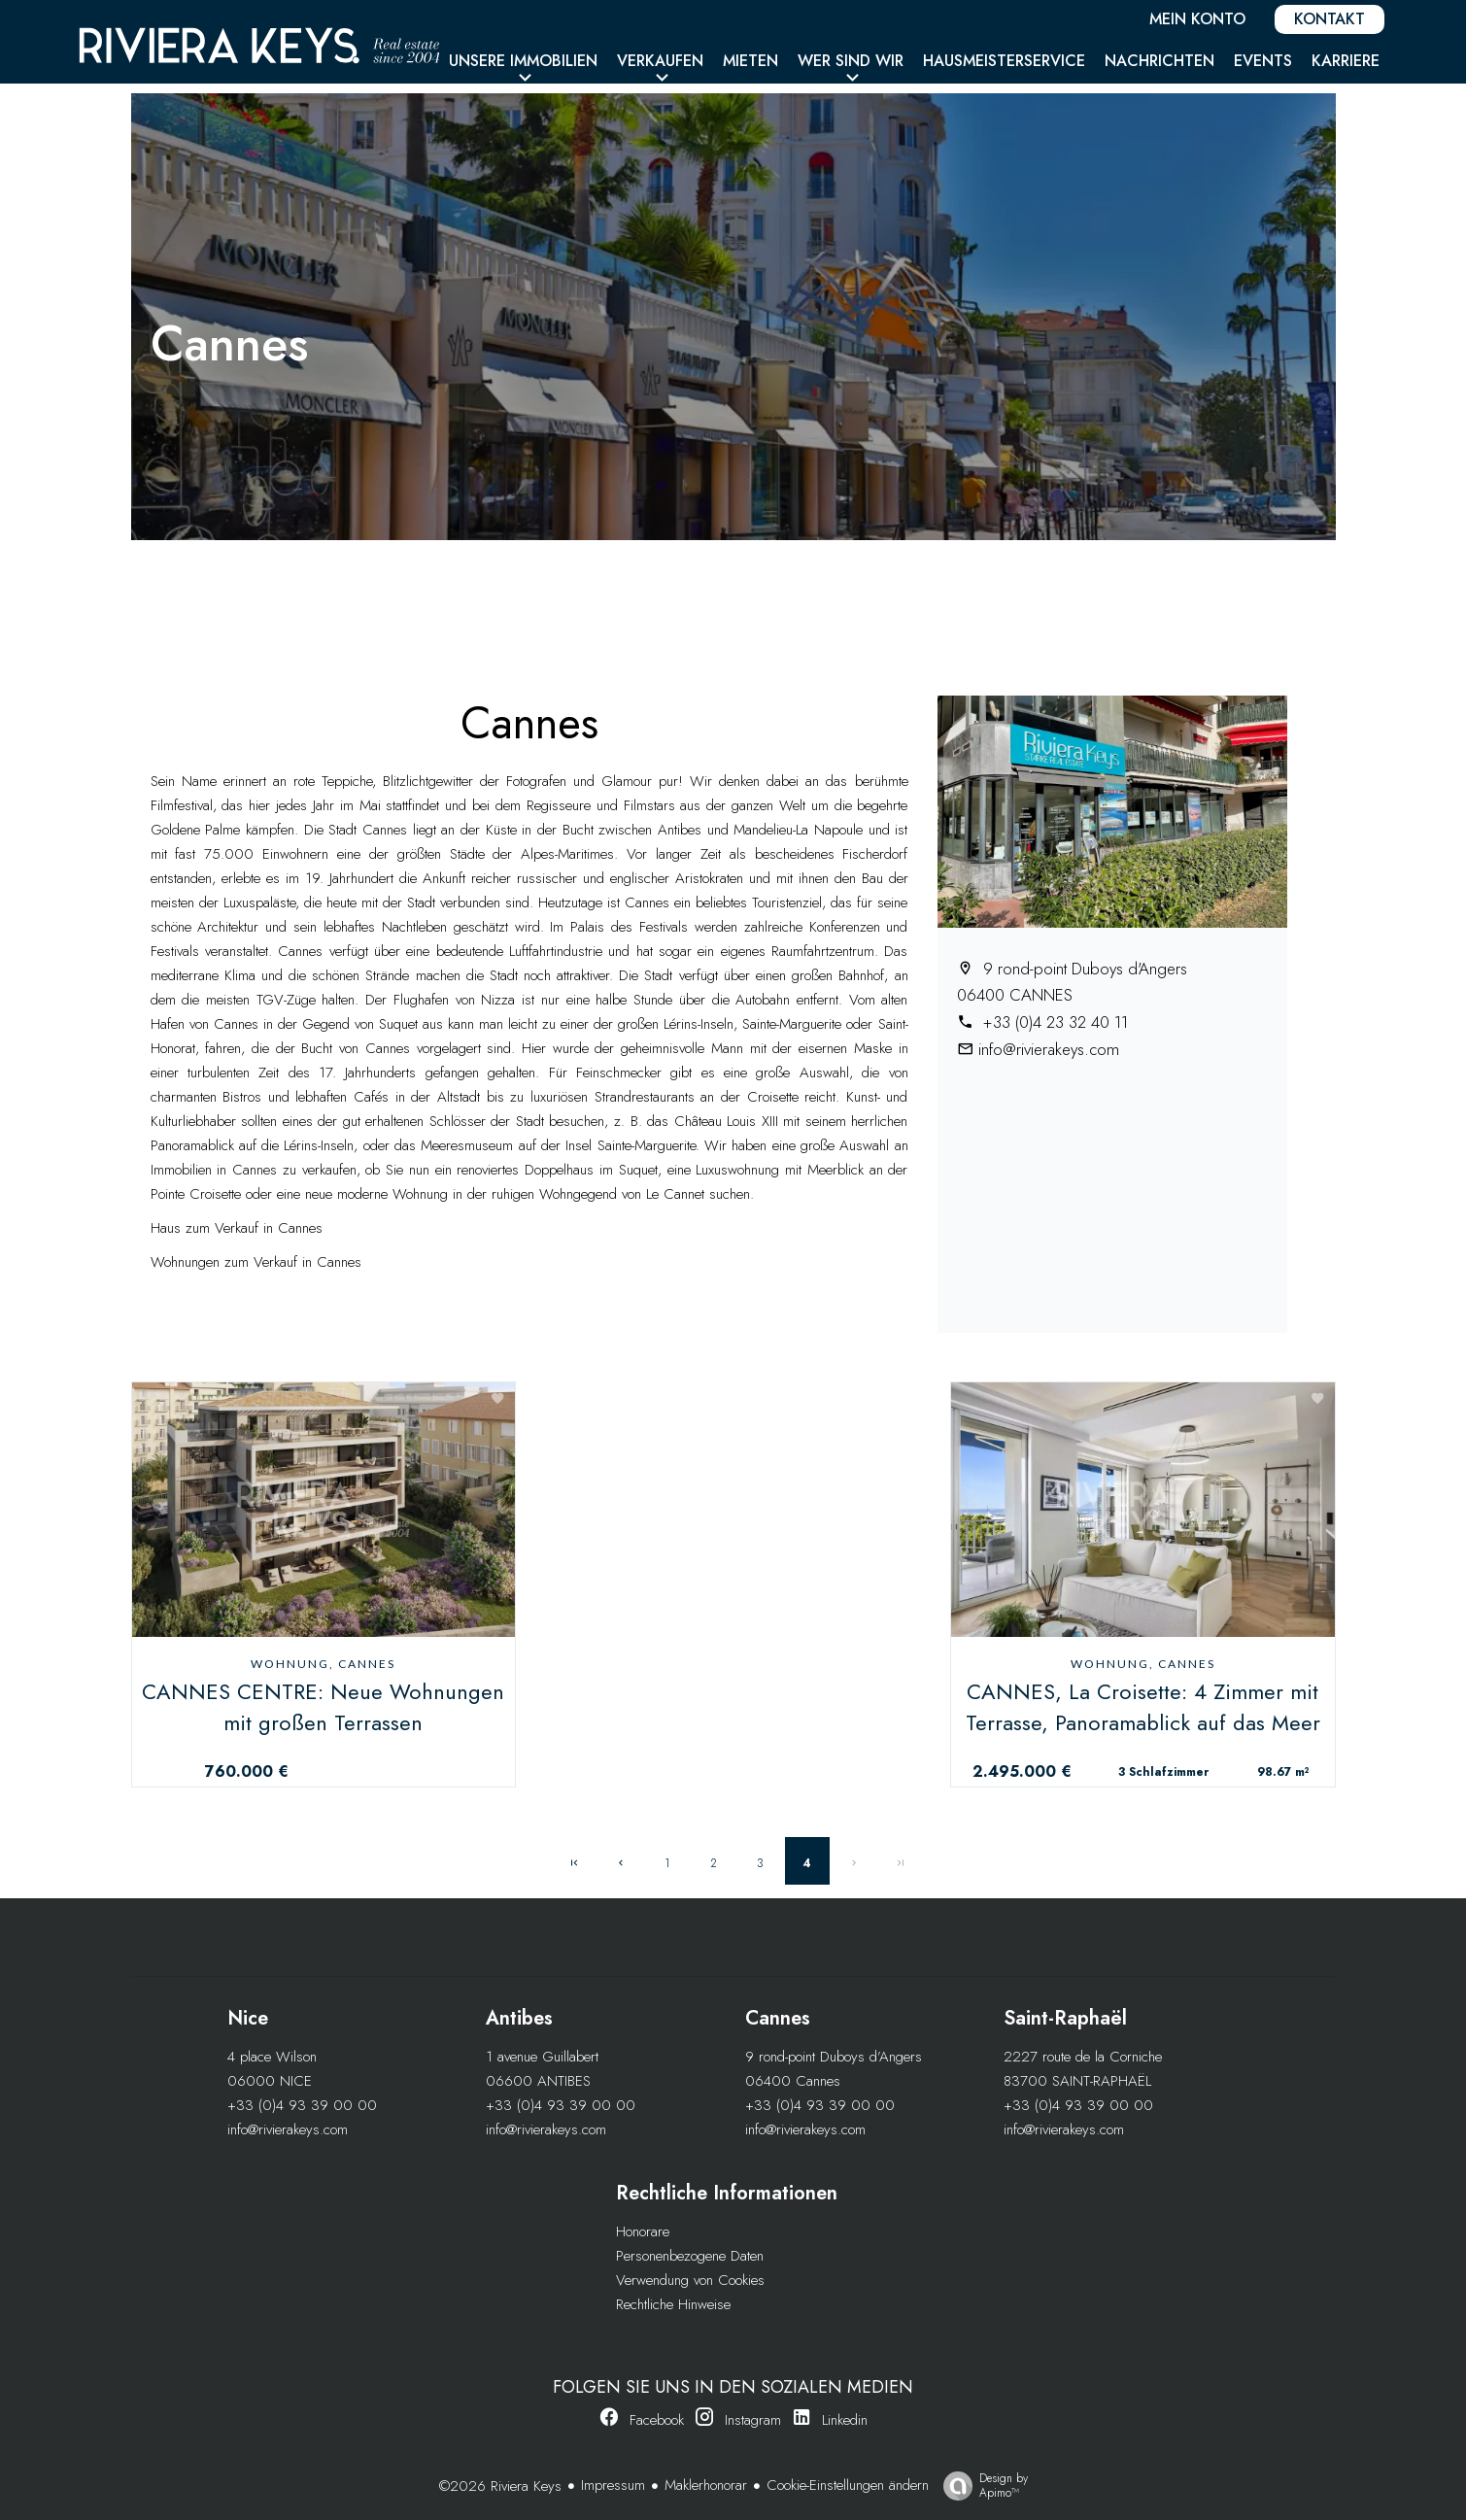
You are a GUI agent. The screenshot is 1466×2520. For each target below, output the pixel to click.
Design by (981, 2485)
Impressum (613, 2485)
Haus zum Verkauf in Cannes (237, 1228)
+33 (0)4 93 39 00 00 (302, 2105)
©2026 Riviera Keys (500, 2486)
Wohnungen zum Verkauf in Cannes (256, 1262)
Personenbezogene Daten (690, 2255)
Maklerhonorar (706, 2485)
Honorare (642, 2231)
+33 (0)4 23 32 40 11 (1053, 1022)
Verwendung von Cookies (690, 2280)
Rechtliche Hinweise (673, 2304)
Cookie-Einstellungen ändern (848, 2485)
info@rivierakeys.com (1048, 1049)
